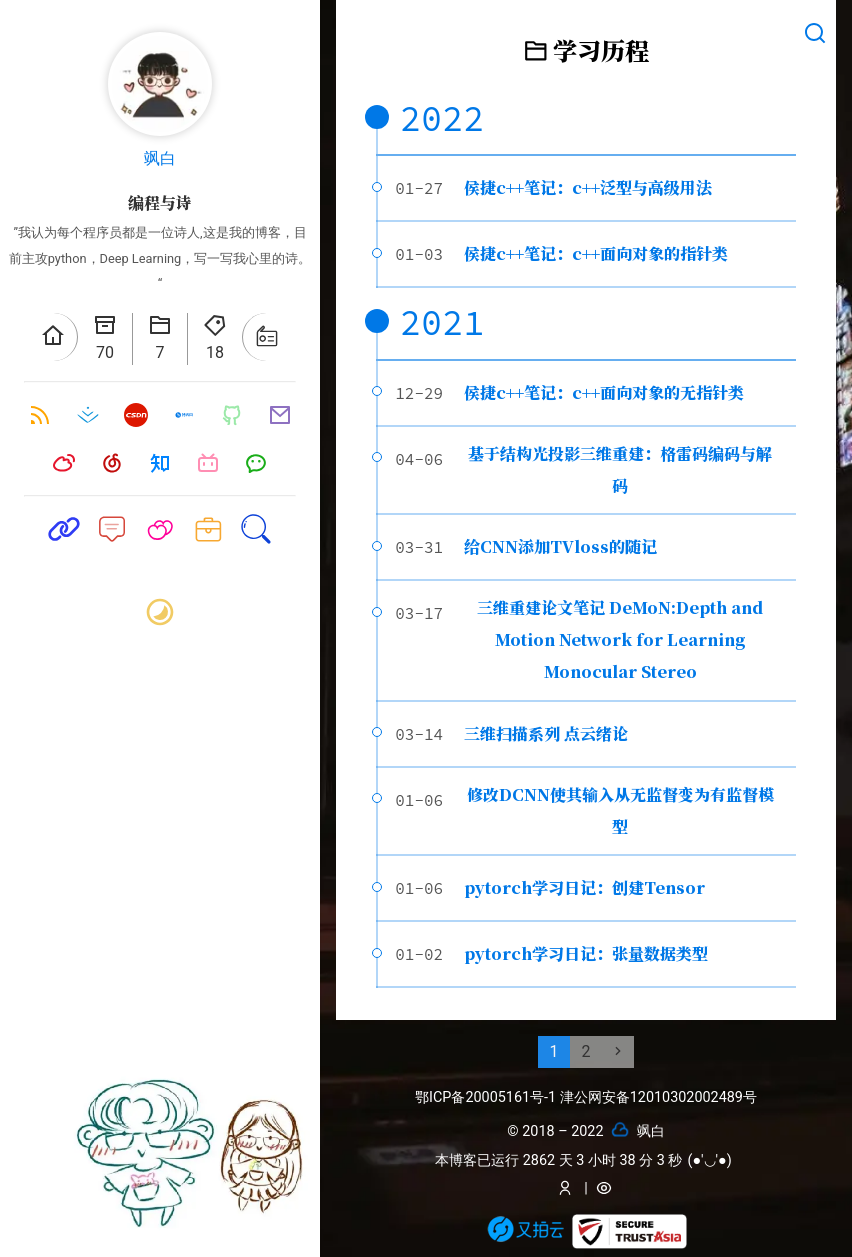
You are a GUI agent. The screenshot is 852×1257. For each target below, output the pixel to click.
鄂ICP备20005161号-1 (487, 1097)
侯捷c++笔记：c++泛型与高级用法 (588, 187)
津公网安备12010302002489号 (658, 1097)
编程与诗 (160, 202)
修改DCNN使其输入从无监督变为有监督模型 (620, 810)
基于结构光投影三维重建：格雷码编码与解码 (620, 469)
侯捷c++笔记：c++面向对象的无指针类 (604, 392)
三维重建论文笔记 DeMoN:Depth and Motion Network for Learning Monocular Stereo (620, 639)
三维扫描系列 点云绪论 (546, 733)
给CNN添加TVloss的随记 (560, 546)
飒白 (160, 158)
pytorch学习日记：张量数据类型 (586, 953)
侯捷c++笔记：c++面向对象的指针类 (596, 253)
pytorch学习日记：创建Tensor (584, 887)
